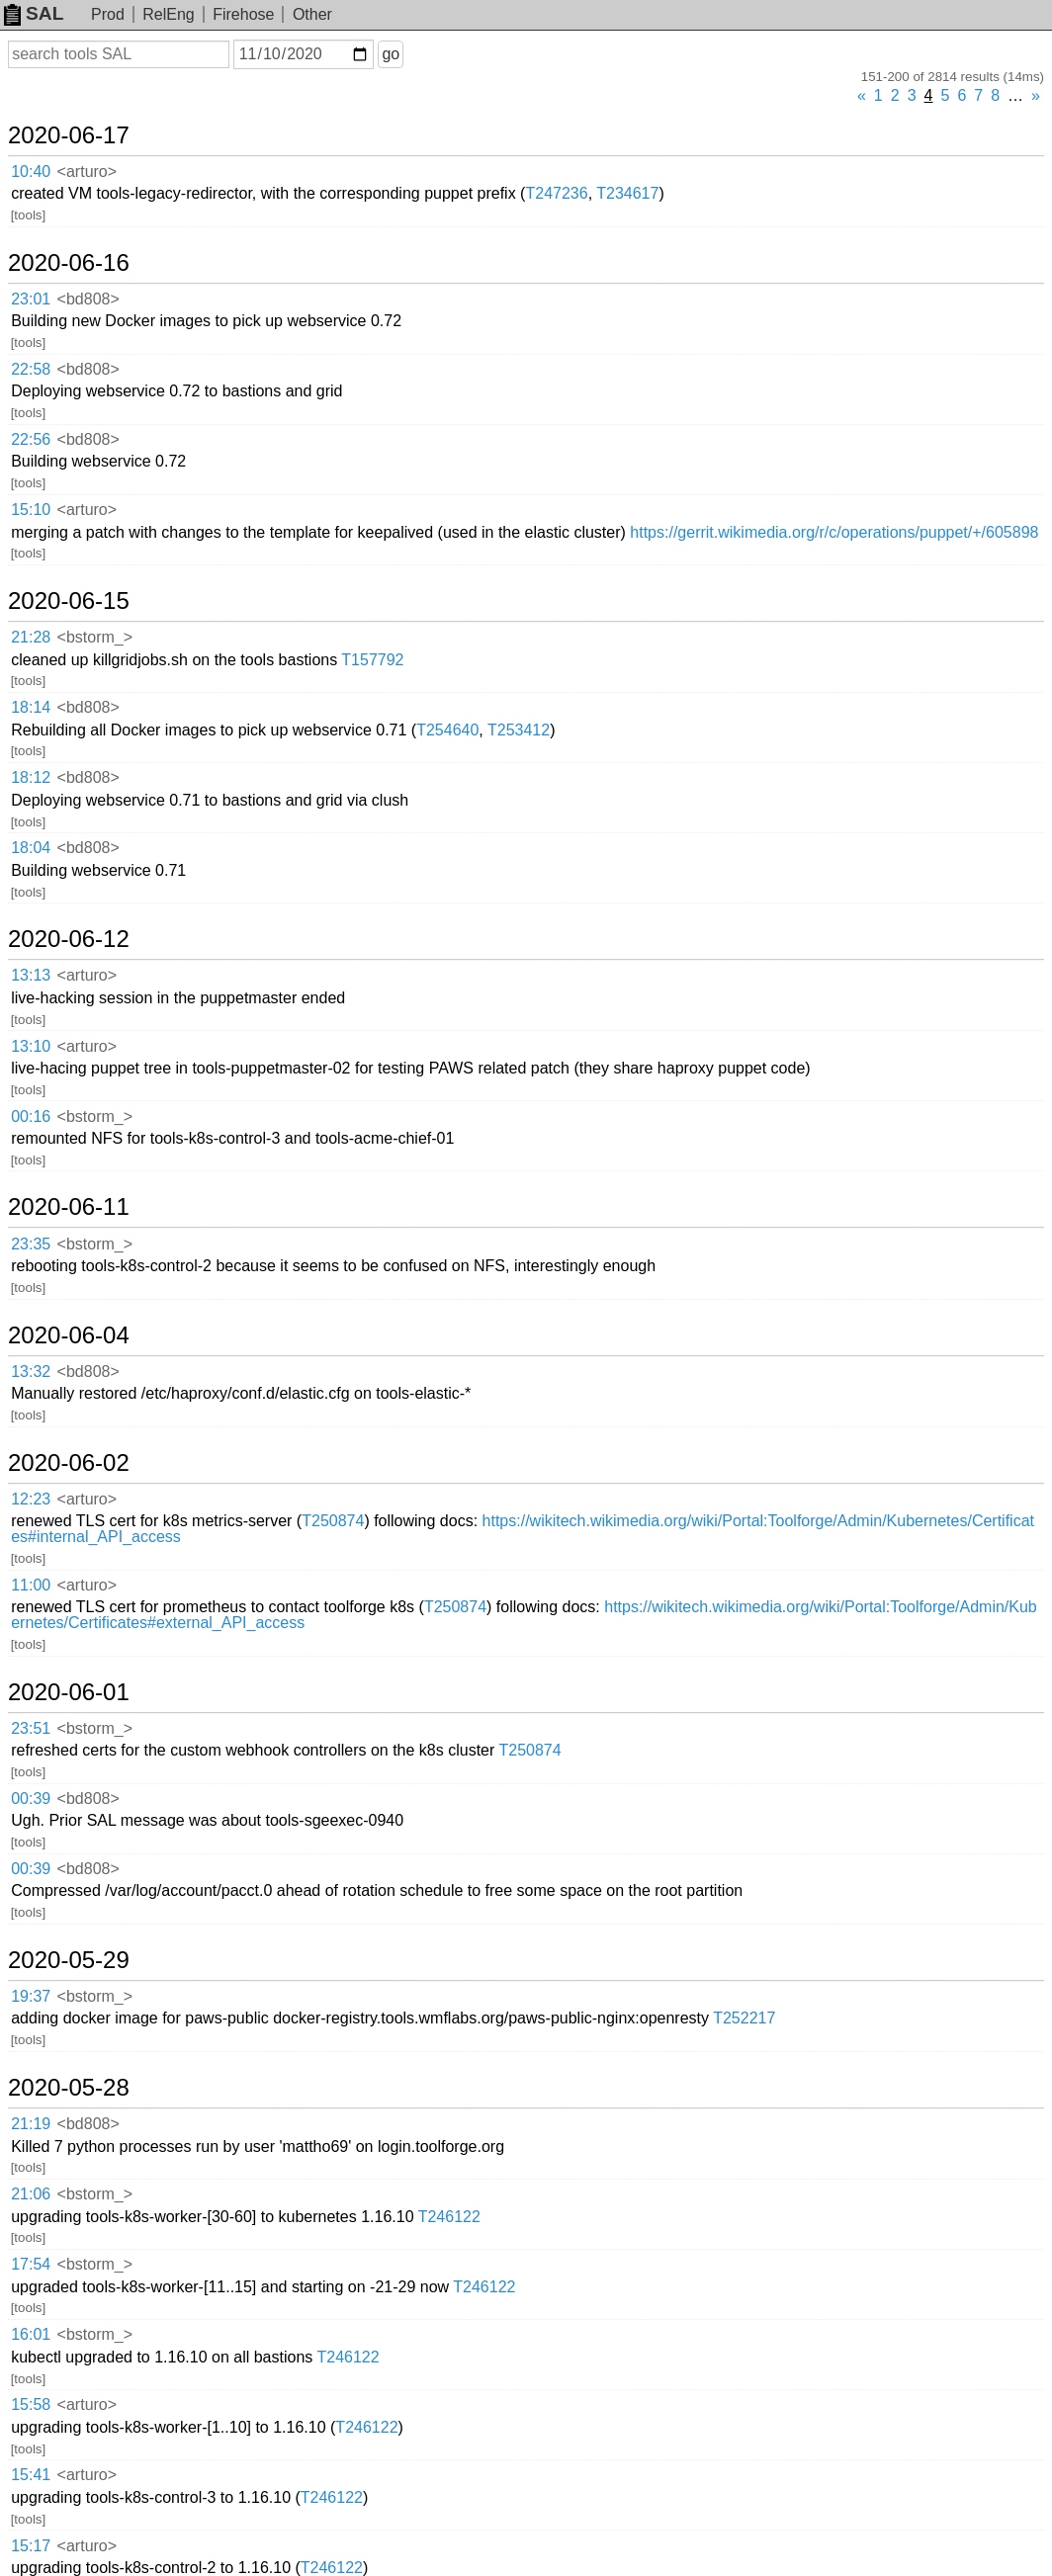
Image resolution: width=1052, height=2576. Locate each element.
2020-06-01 (69, 1692)
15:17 (30, 2545)
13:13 (30, 975)
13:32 (30, 1371)
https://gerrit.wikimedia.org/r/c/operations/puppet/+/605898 (834, 532)
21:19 (30, 2123)
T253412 (518, 730)
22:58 (30, 369)
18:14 (30, 707)
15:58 (30, 2404)
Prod (108, 14)
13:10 (30, 1046)
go (390, 53)
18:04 (30, 847)
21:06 (30, 2194)
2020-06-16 (69, 263)
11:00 (30, 1585)
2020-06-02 (69, 1463)
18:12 (30, 777)
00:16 (30, 1116)
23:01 (30, 299)
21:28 (30, 637)
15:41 (30, 2474)
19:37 (30, 1996)
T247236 (556, 193)
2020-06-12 (69, 939)
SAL (33, 13)
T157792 (372, 659)
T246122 (449, 2216)
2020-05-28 (69, 2088)
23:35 (30, 1244)
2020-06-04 (69, 1335)
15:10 (30, 509)
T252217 (744, 2018)
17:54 (30, 2264)
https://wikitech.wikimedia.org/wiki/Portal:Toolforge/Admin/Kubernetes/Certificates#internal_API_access (522, 1528)
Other (312, 14)
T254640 (447, 730)
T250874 (333, 1520)
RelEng (168, 14)
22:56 (30, 439)
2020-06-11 (69, 1207)
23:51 (30, 1728)
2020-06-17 (69, 135)
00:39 (30, 1798)
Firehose (243, 14)
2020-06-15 (69, 601)
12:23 (30, 1499)
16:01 (30, 2334)
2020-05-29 (69, 1960)
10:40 (30, 171)
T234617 (627, 193)
